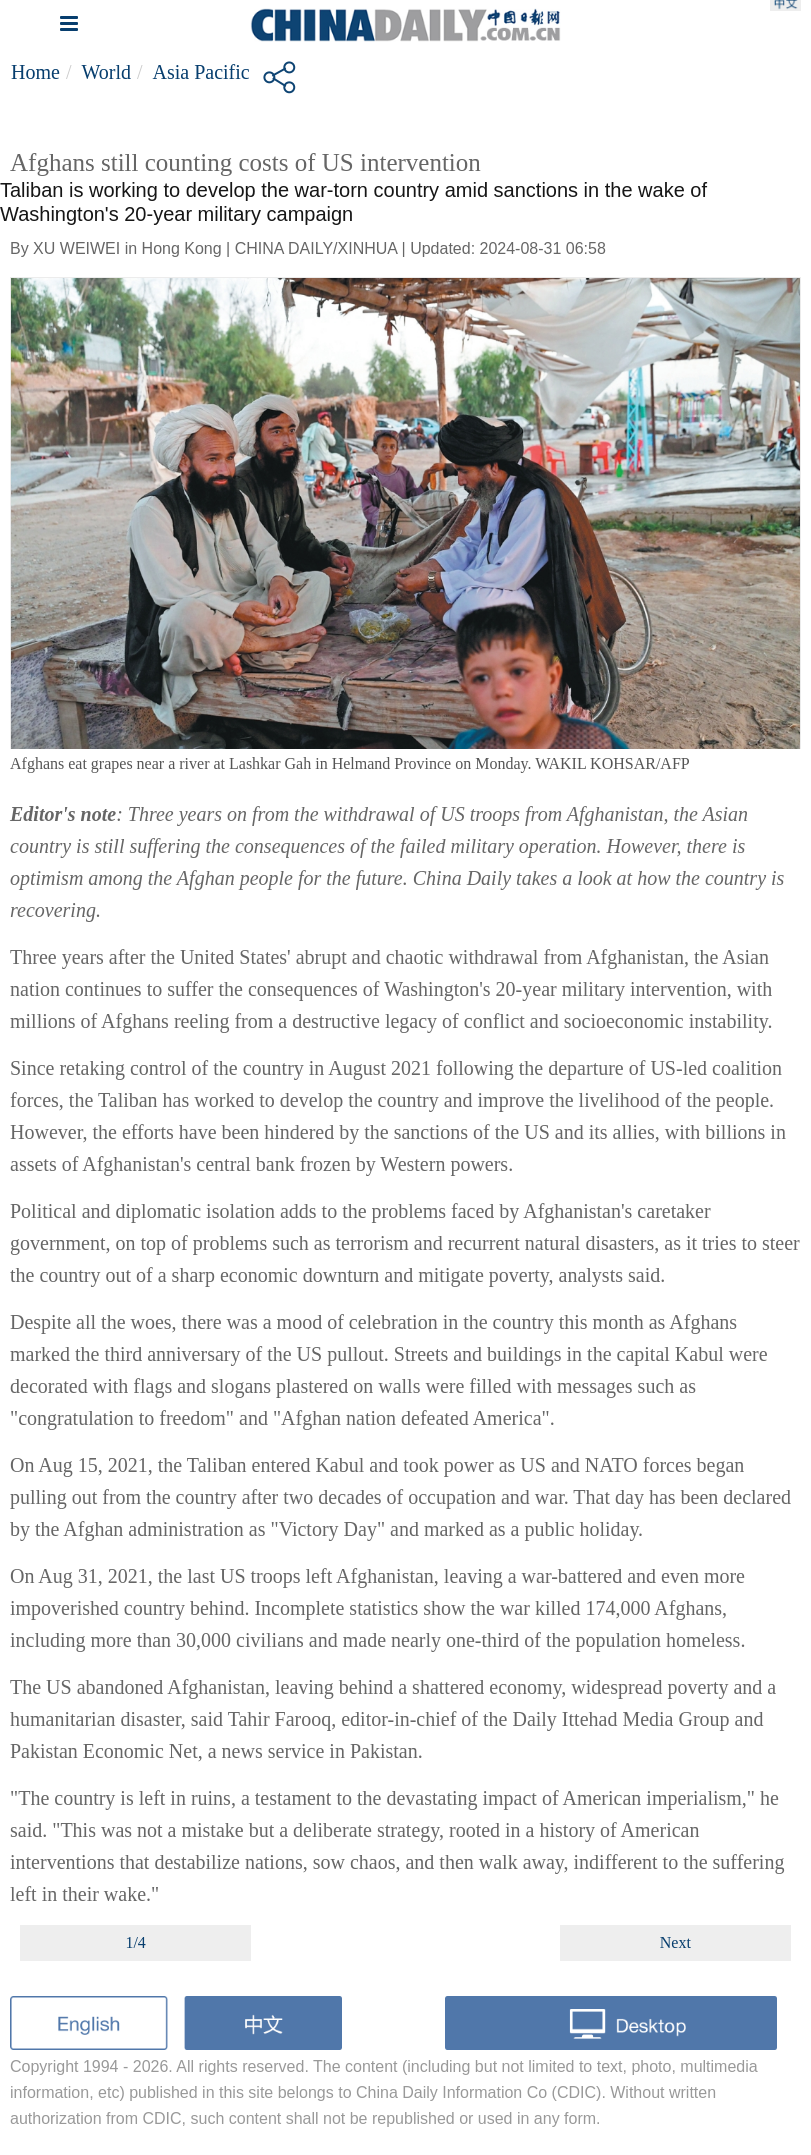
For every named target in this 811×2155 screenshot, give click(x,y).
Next (675, 1942)
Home (35, 72)
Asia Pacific (201, 72)
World (106, 72)
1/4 (135, 1942)
